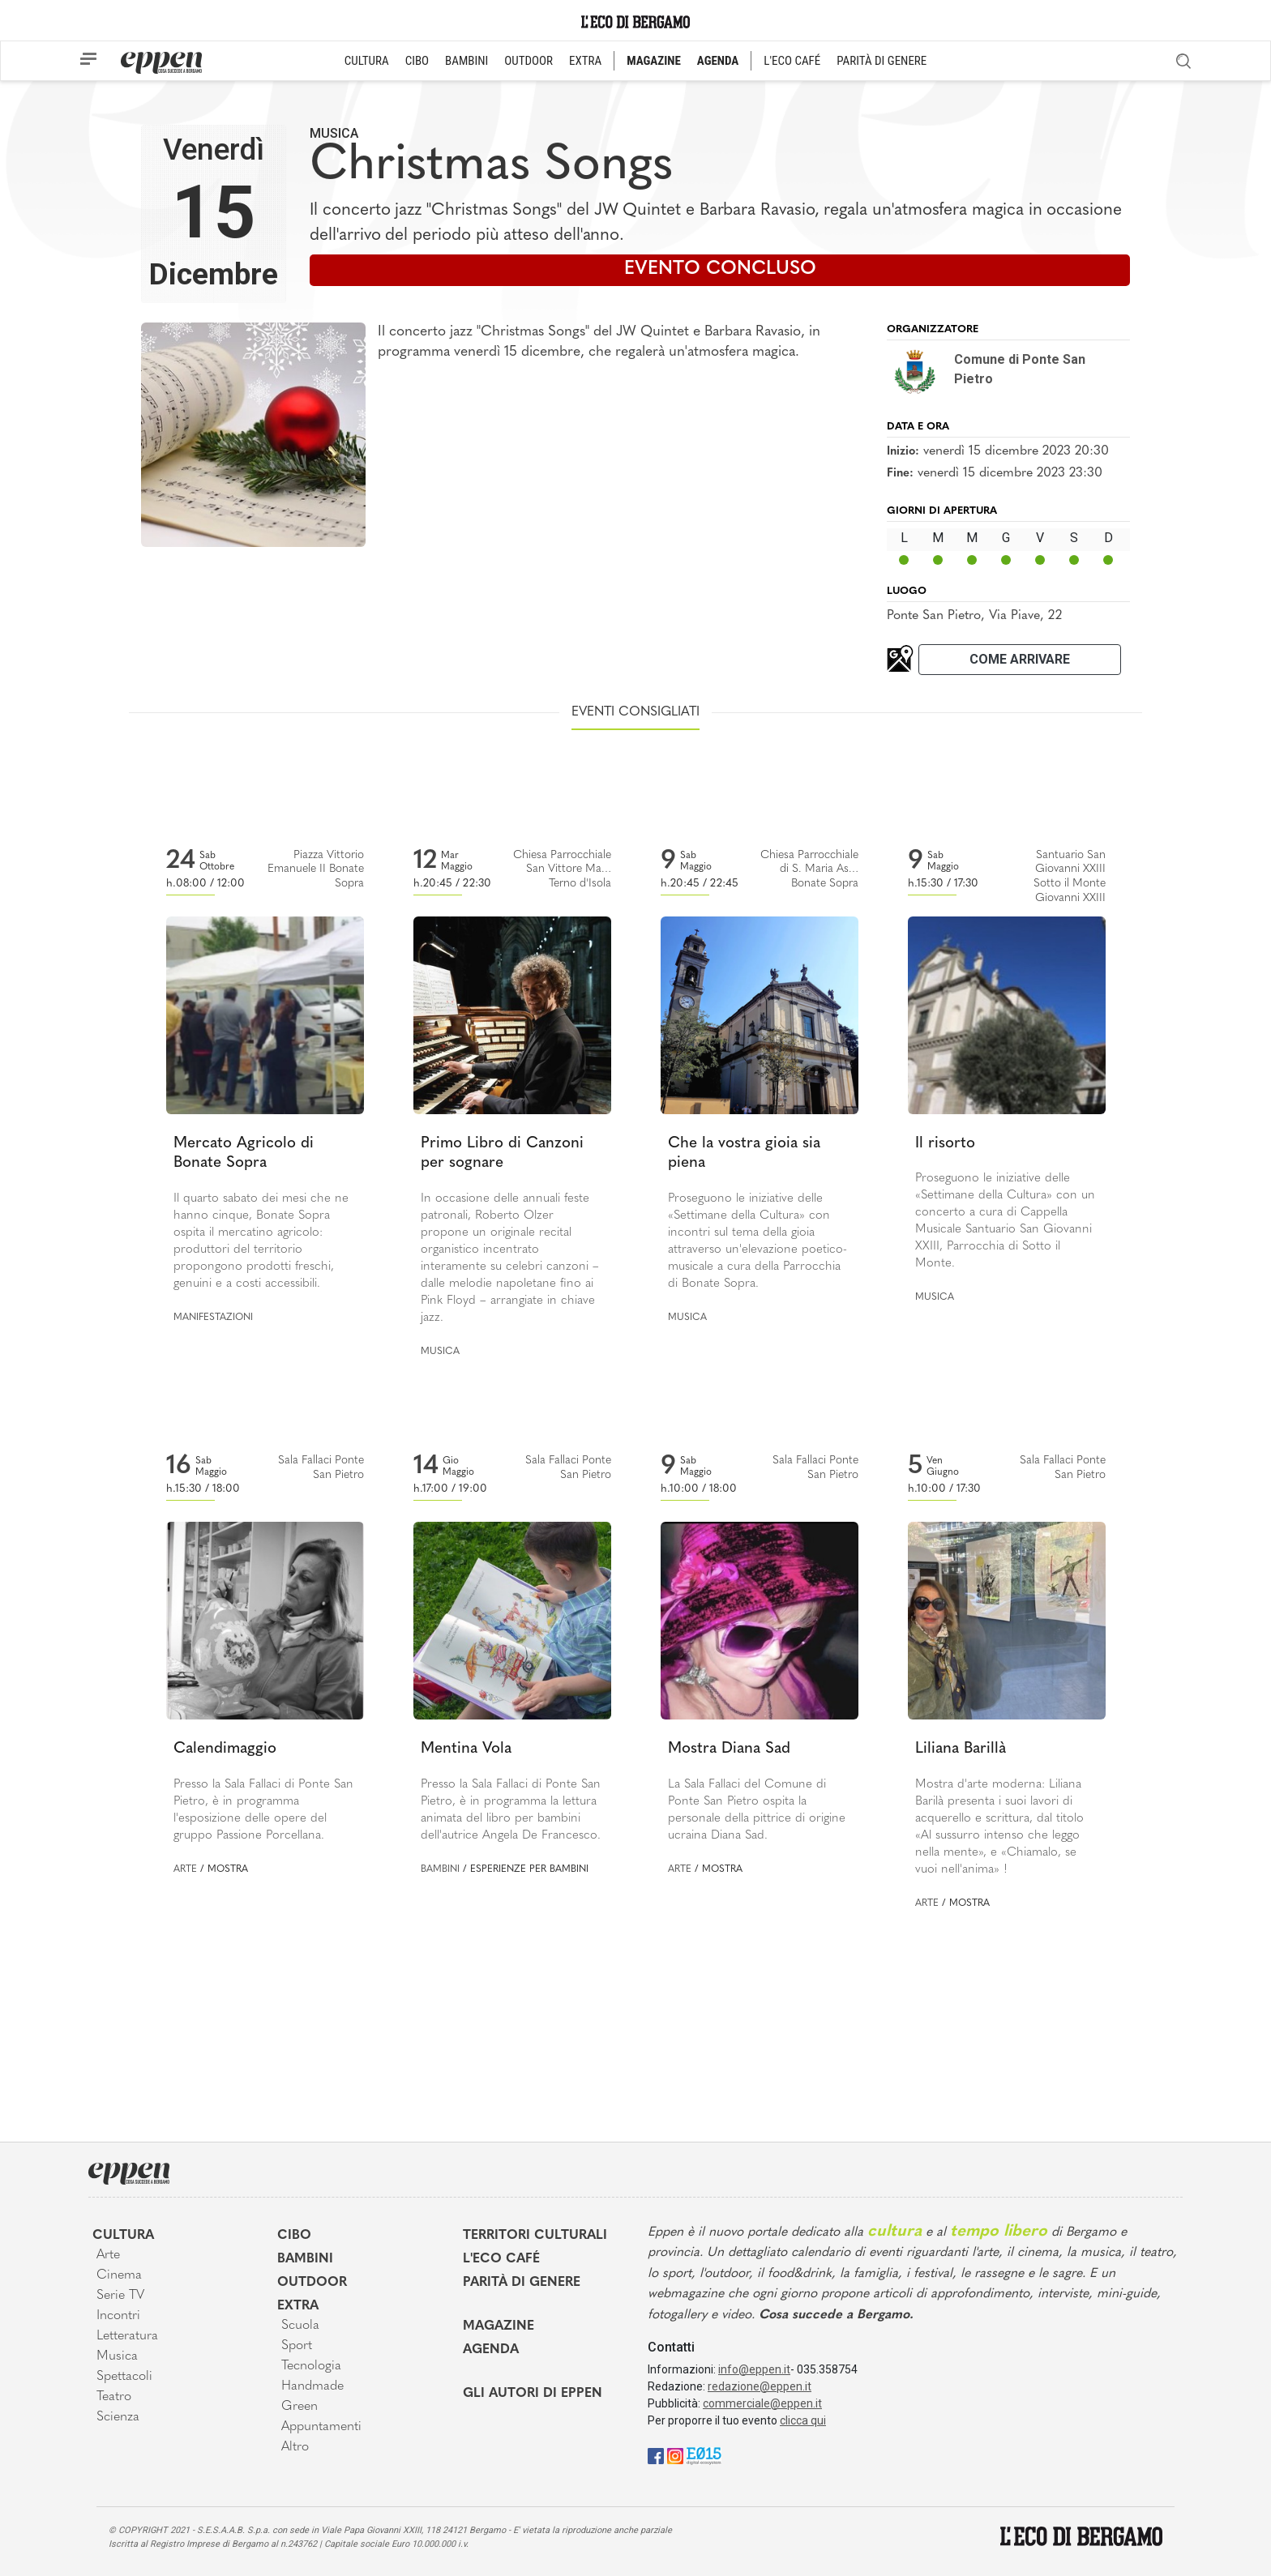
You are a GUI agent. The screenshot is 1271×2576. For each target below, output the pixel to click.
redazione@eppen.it (759, 2386)
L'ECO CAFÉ (792, 60)
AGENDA (717, 60)
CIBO (417, 60)
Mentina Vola (466, 1749)
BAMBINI (466, 60)
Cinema (119, 2275)
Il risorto (945, 1143)
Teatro (113, 2396)
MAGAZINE (654, 60)
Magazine (498, 2326)
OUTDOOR (528, 60)
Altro (295, 2447)
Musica (334, 133)
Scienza (117, 2417)
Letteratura (127, 2336)
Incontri (118, 2315)
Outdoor (312, 2282)
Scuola (300, 2325)
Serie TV (120, 2295)
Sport (296, 2345)
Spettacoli (124, 2376)
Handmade (312, 2386)
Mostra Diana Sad (729, 1749)
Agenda (491, 2349)
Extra (298, 2306)
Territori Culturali (535, 2235)
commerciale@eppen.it (762, 2403)
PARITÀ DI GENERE (882, 60)
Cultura (123, 2235)
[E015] (704, 2455)
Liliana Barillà (960, 1749)
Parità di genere (521, 2282)
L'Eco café (501, 2259)
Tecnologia (311, 2366)
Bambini (440, 1869)
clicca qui (803, 2420)
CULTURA (366, 60)
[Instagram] (675, 2455)
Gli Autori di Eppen (532, 2393)
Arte (185, 1869)
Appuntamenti (321, 2426)
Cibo (294, 2235)
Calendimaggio (224, 1749)
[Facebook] (656, 2455)
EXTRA (585, 60)
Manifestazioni (213, 1317)
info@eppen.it (754, 2369)
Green (299, 2406)
